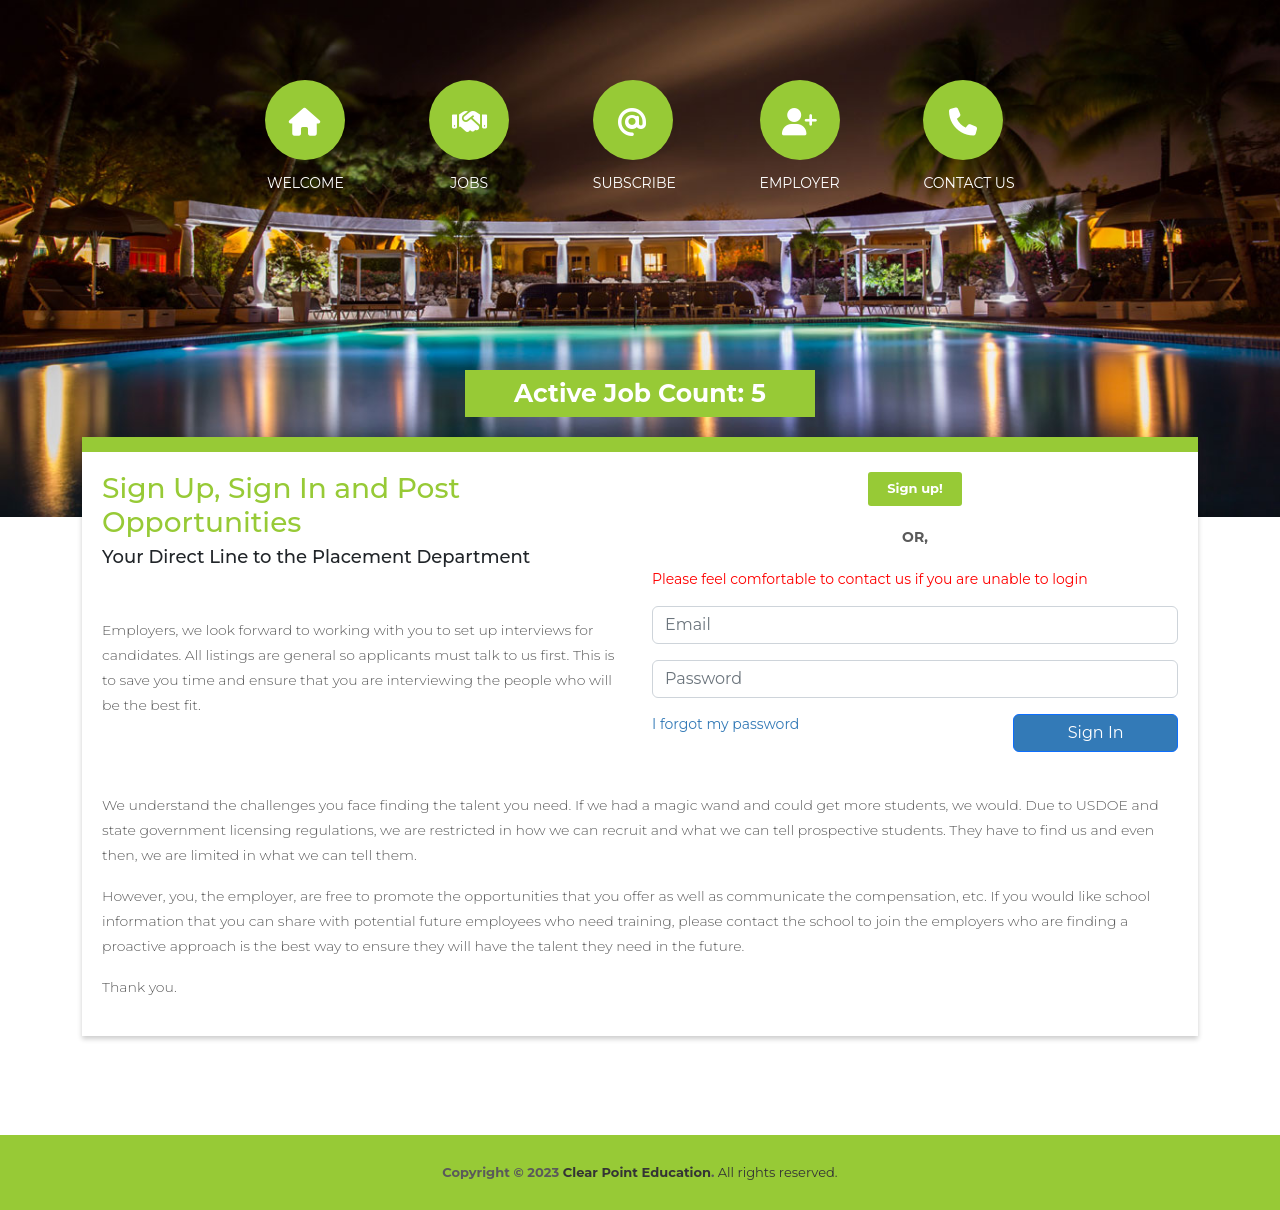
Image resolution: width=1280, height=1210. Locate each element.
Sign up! (915, 488)
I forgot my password (725, 724)
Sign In (1096, 732)
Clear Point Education (637, 1172)
